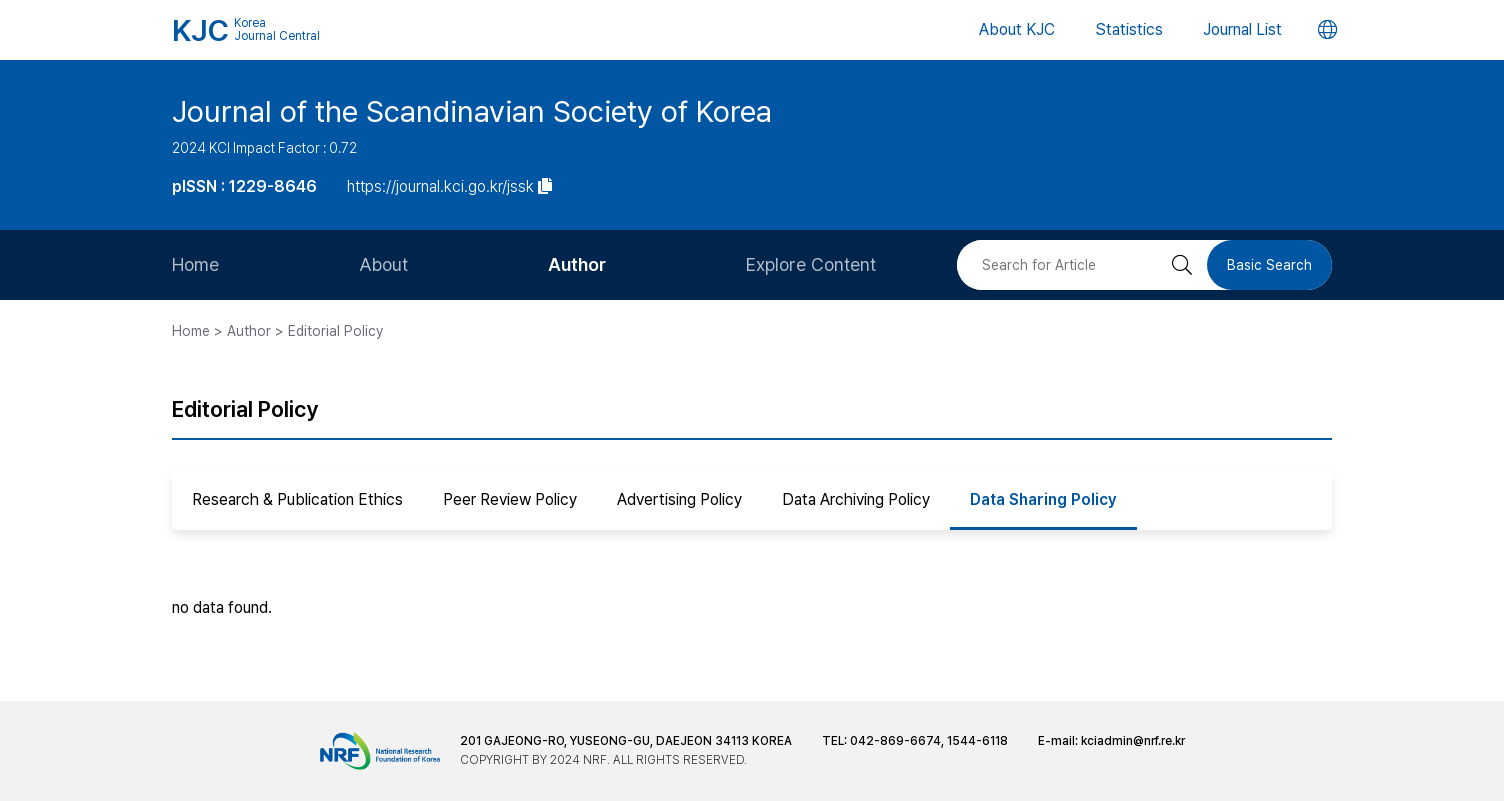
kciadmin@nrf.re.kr (1133, 741)
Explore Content (811, 264)
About (383, 264)
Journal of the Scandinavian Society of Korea (472, 111)
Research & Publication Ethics (297, 499)
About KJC (1017, 29)
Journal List (1242, 29)
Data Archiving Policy (856, 499)
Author (577, 264)
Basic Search (1269, 265)
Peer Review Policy (510, 499)
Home (195, 264)
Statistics (1129, 29)
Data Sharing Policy (1043, 499)
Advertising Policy (679, 499)
